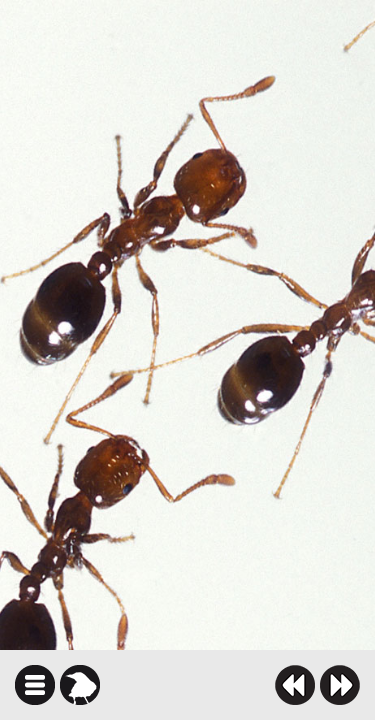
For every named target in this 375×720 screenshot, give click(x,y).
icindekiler (35, 685)
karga (80, 685)
